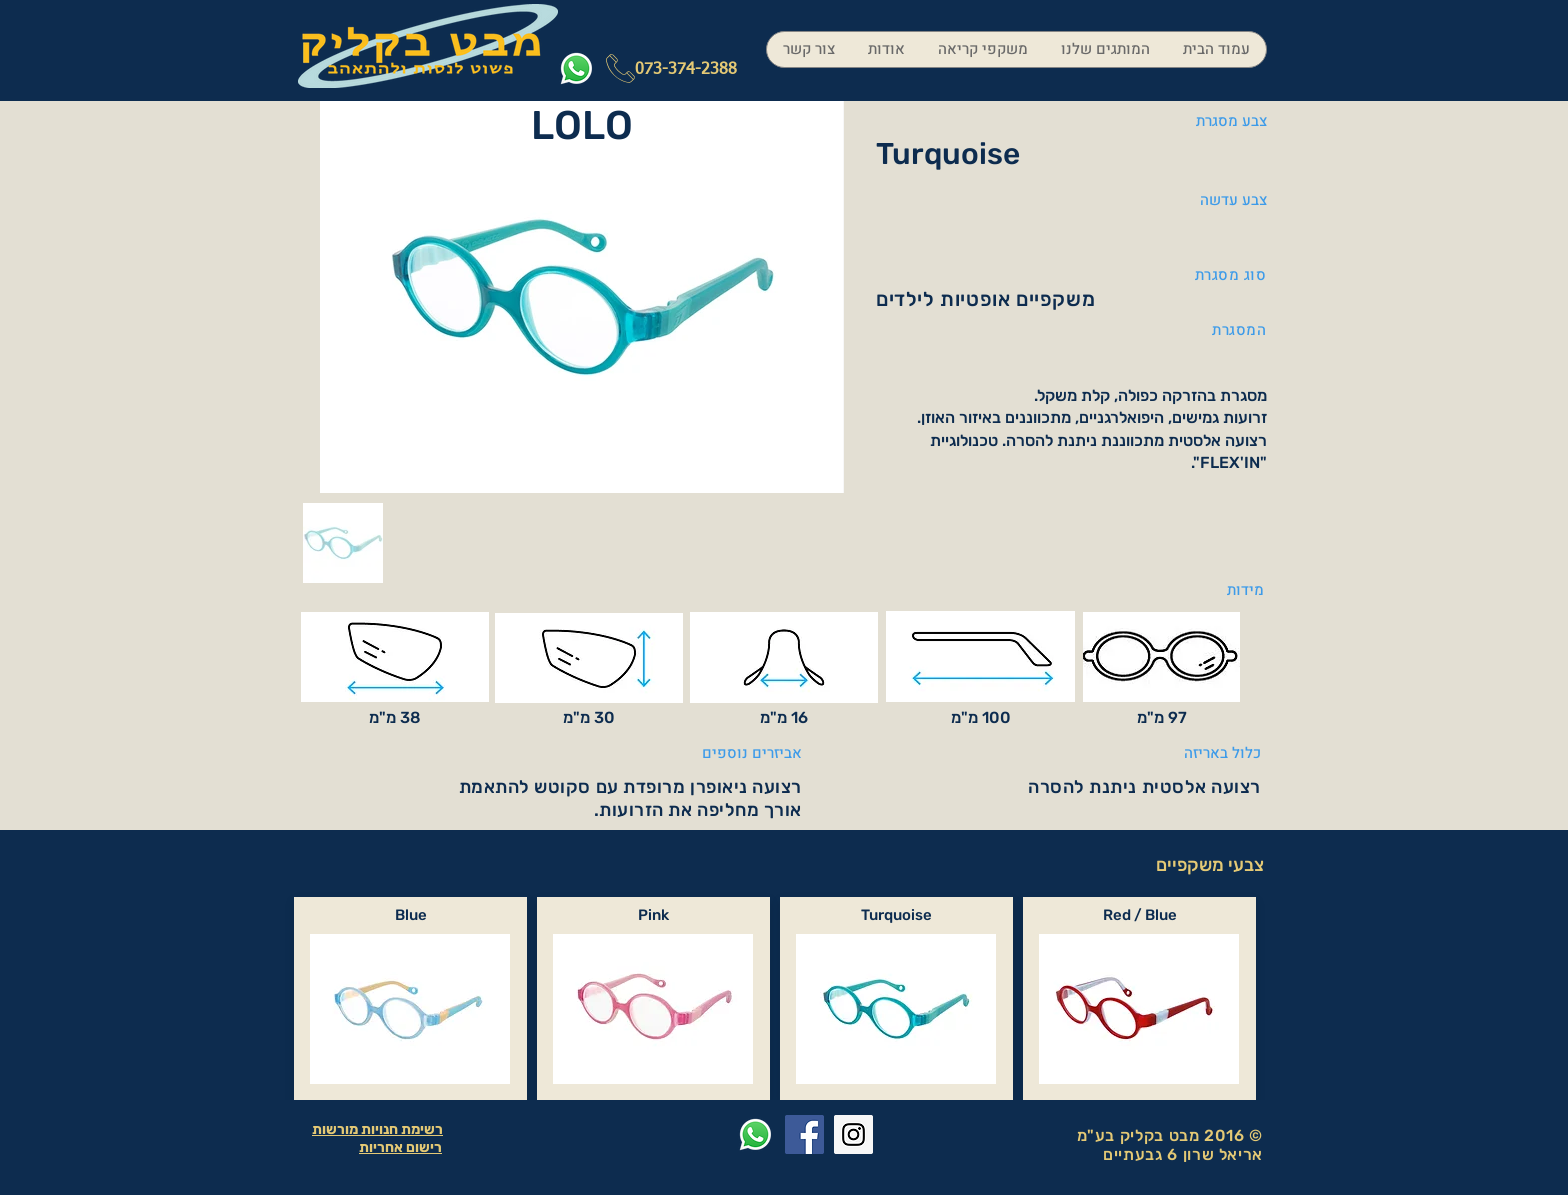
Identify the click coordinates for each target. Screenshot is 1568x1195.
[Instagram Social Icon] (853, 1134)
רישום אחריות (400, 1147)
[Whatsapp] (576, 68)
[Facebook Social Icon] (804, 1134)
